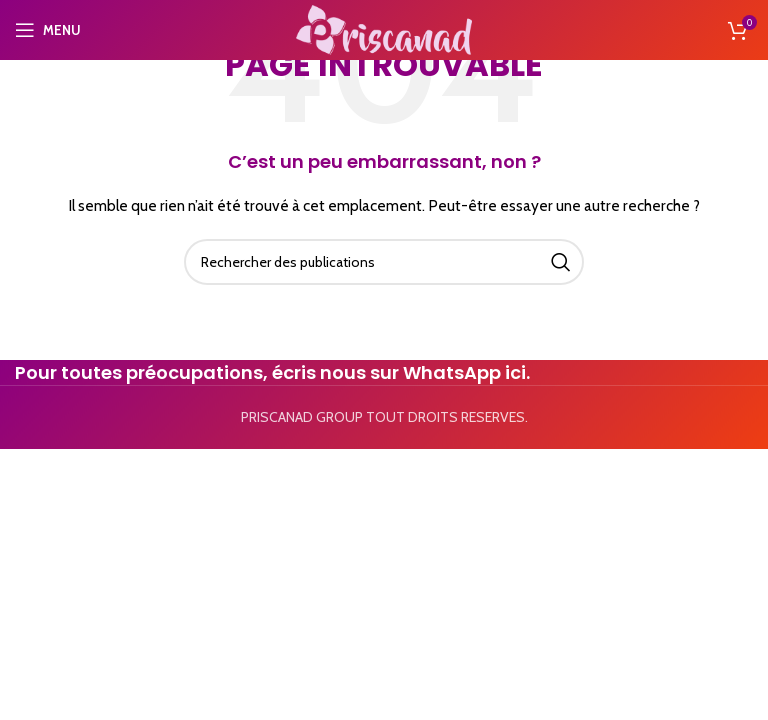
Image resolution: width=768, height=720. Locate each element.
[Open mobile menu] (48, 30)
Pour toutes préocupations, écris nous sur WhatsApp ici (270, 372)
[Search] (384, 262)
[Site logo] (384, 28)
